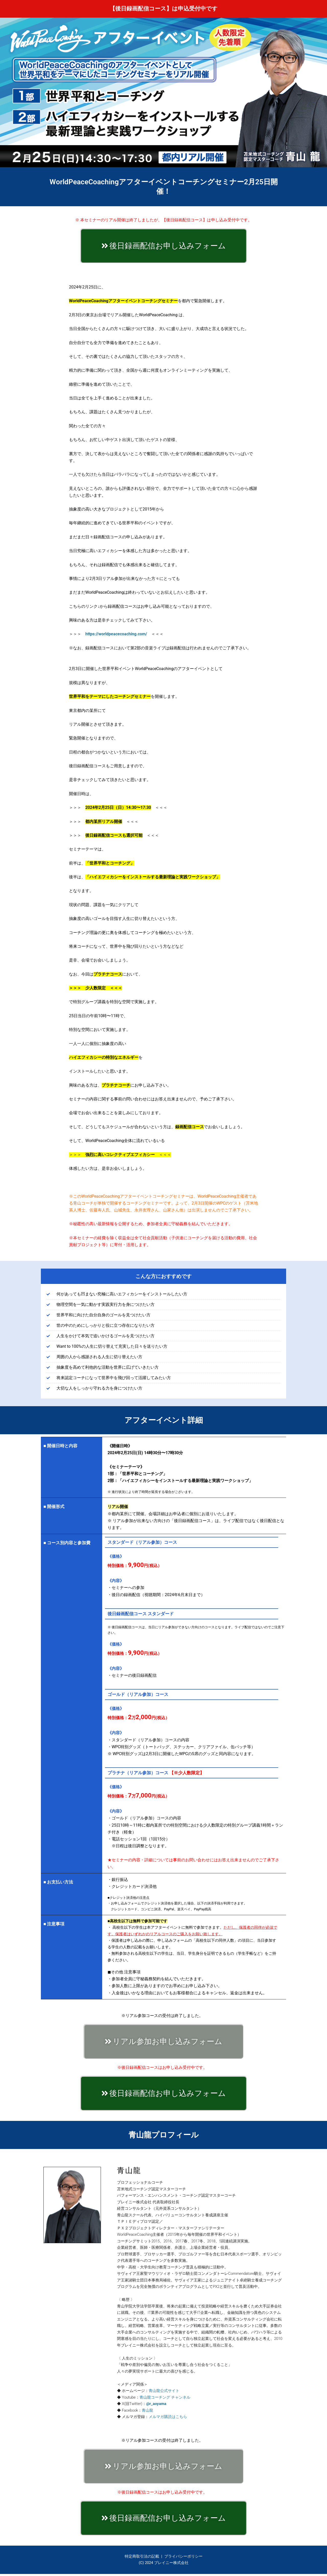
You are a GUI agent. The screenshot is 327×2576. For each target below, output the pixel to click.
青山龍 (147, 2412)
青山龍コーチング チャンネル (164, 2399)
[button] (163, 2043)
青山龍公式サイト (164, 2392)
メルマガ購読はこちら (168, 2418)
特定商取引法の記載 (142, 2558)
